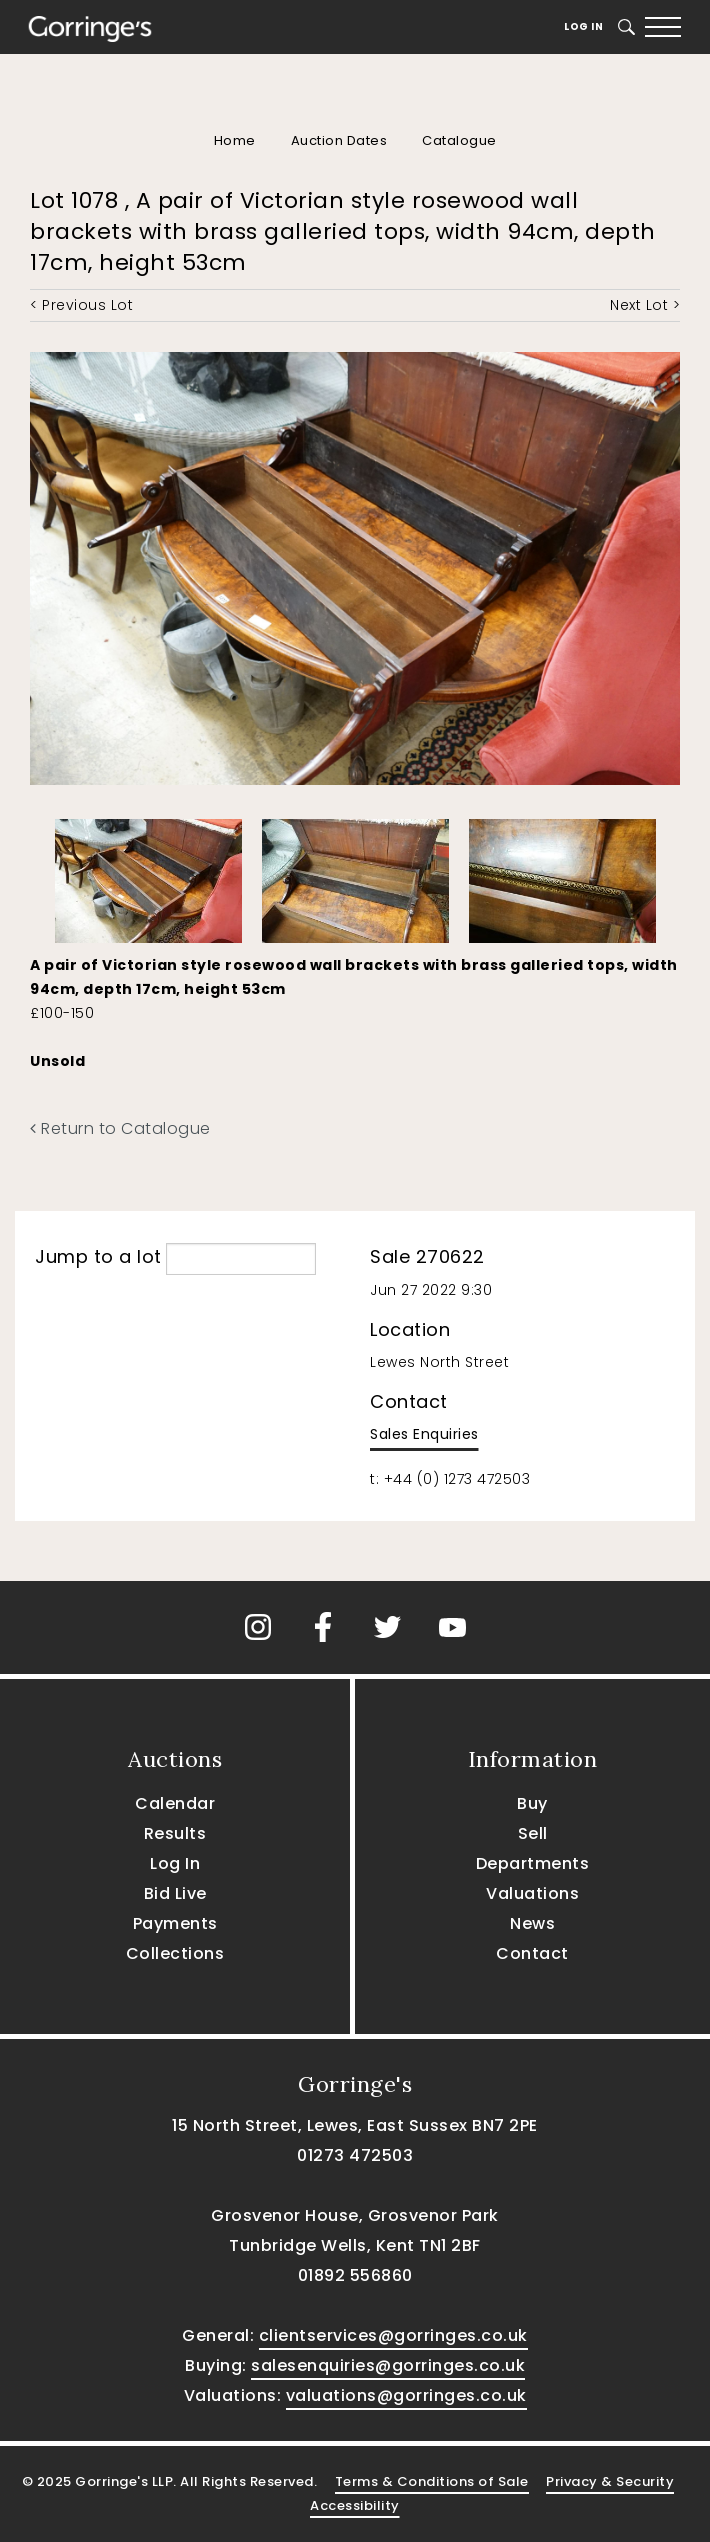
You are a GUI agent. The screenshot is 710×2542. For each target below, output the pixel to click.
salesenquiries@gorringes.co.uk (388, 2365)
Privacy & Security (610, 2481)
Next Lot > (645, 305)
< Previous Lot (81, 305)
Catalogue (459, 140)
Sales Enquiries (424, 1434)
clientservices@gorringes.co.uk (393, 2335)
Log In (583, 26)
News (532, 1923)
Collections (175, 1953)
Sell (533, 1833)
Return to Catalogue (120, 1128)
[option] (148, 876)
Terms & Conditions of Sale (432, 2481)
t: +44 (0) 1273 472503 (450, 1479)
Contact (532, 1953)
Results (175, 1833)
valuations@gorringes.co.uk (406, 2395)
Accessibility (355, 2505)
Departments (533, 1863)
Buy (532, 1803)
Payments (175, 1923)
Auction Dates (339, 140)
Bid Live (175, 1893)
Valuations (532, 1893)
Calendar (175, 1803)
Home (235, 140)
